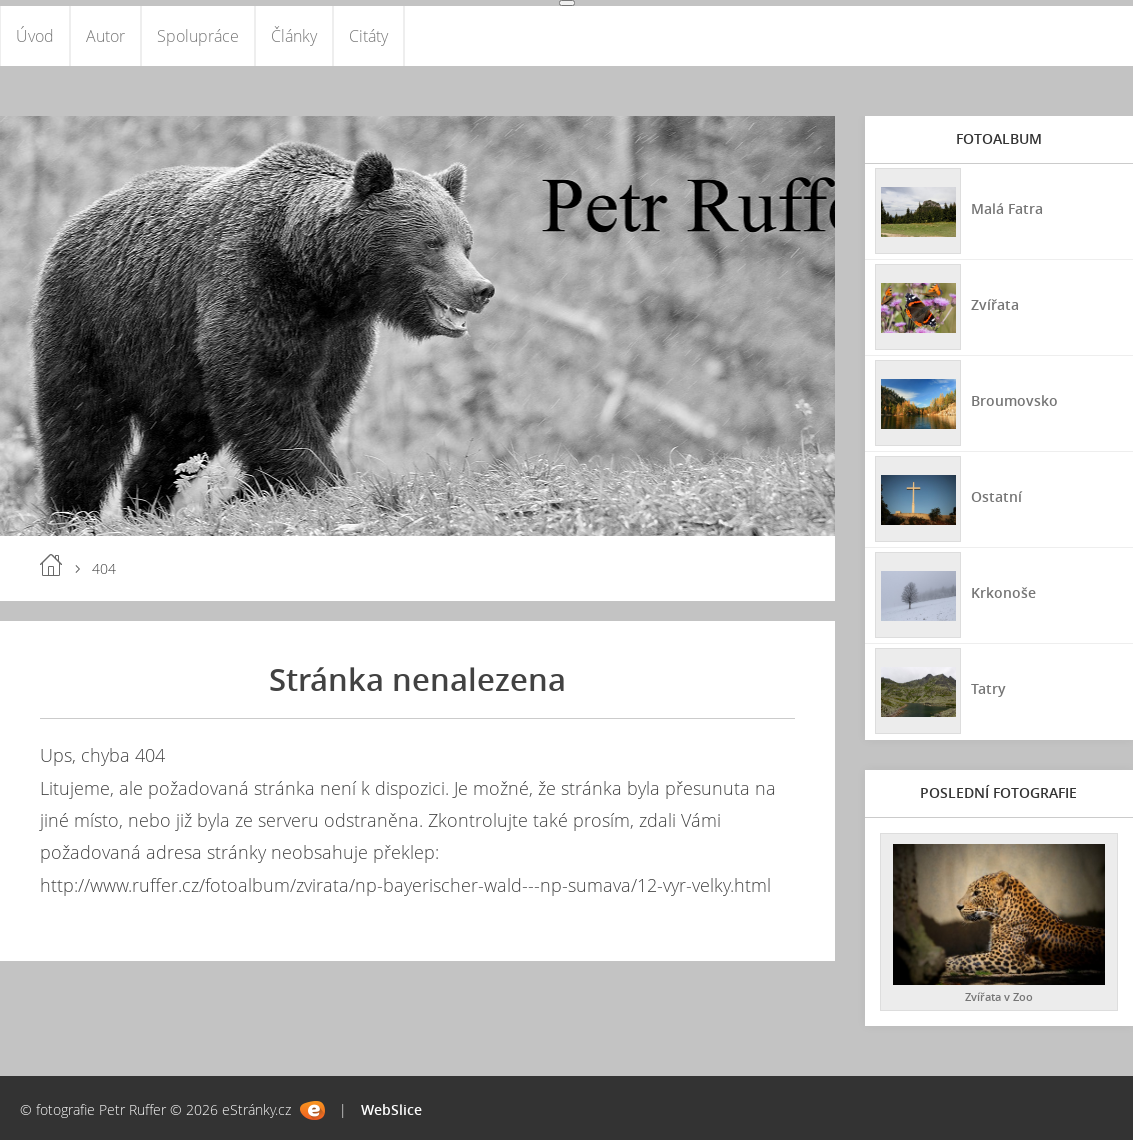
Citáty (368, 36)
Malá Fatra (1007, 208)
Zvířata (995, 304)
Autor (105, 36)
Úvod (35, 36)
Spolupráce (198, 36)
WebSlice (391, 1109)
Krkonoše (1003, 592)
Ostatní (996, 496)
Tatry (988, 688)
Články (294, 36)
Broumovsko (1014, 400)
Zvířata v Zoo (999, 996)
